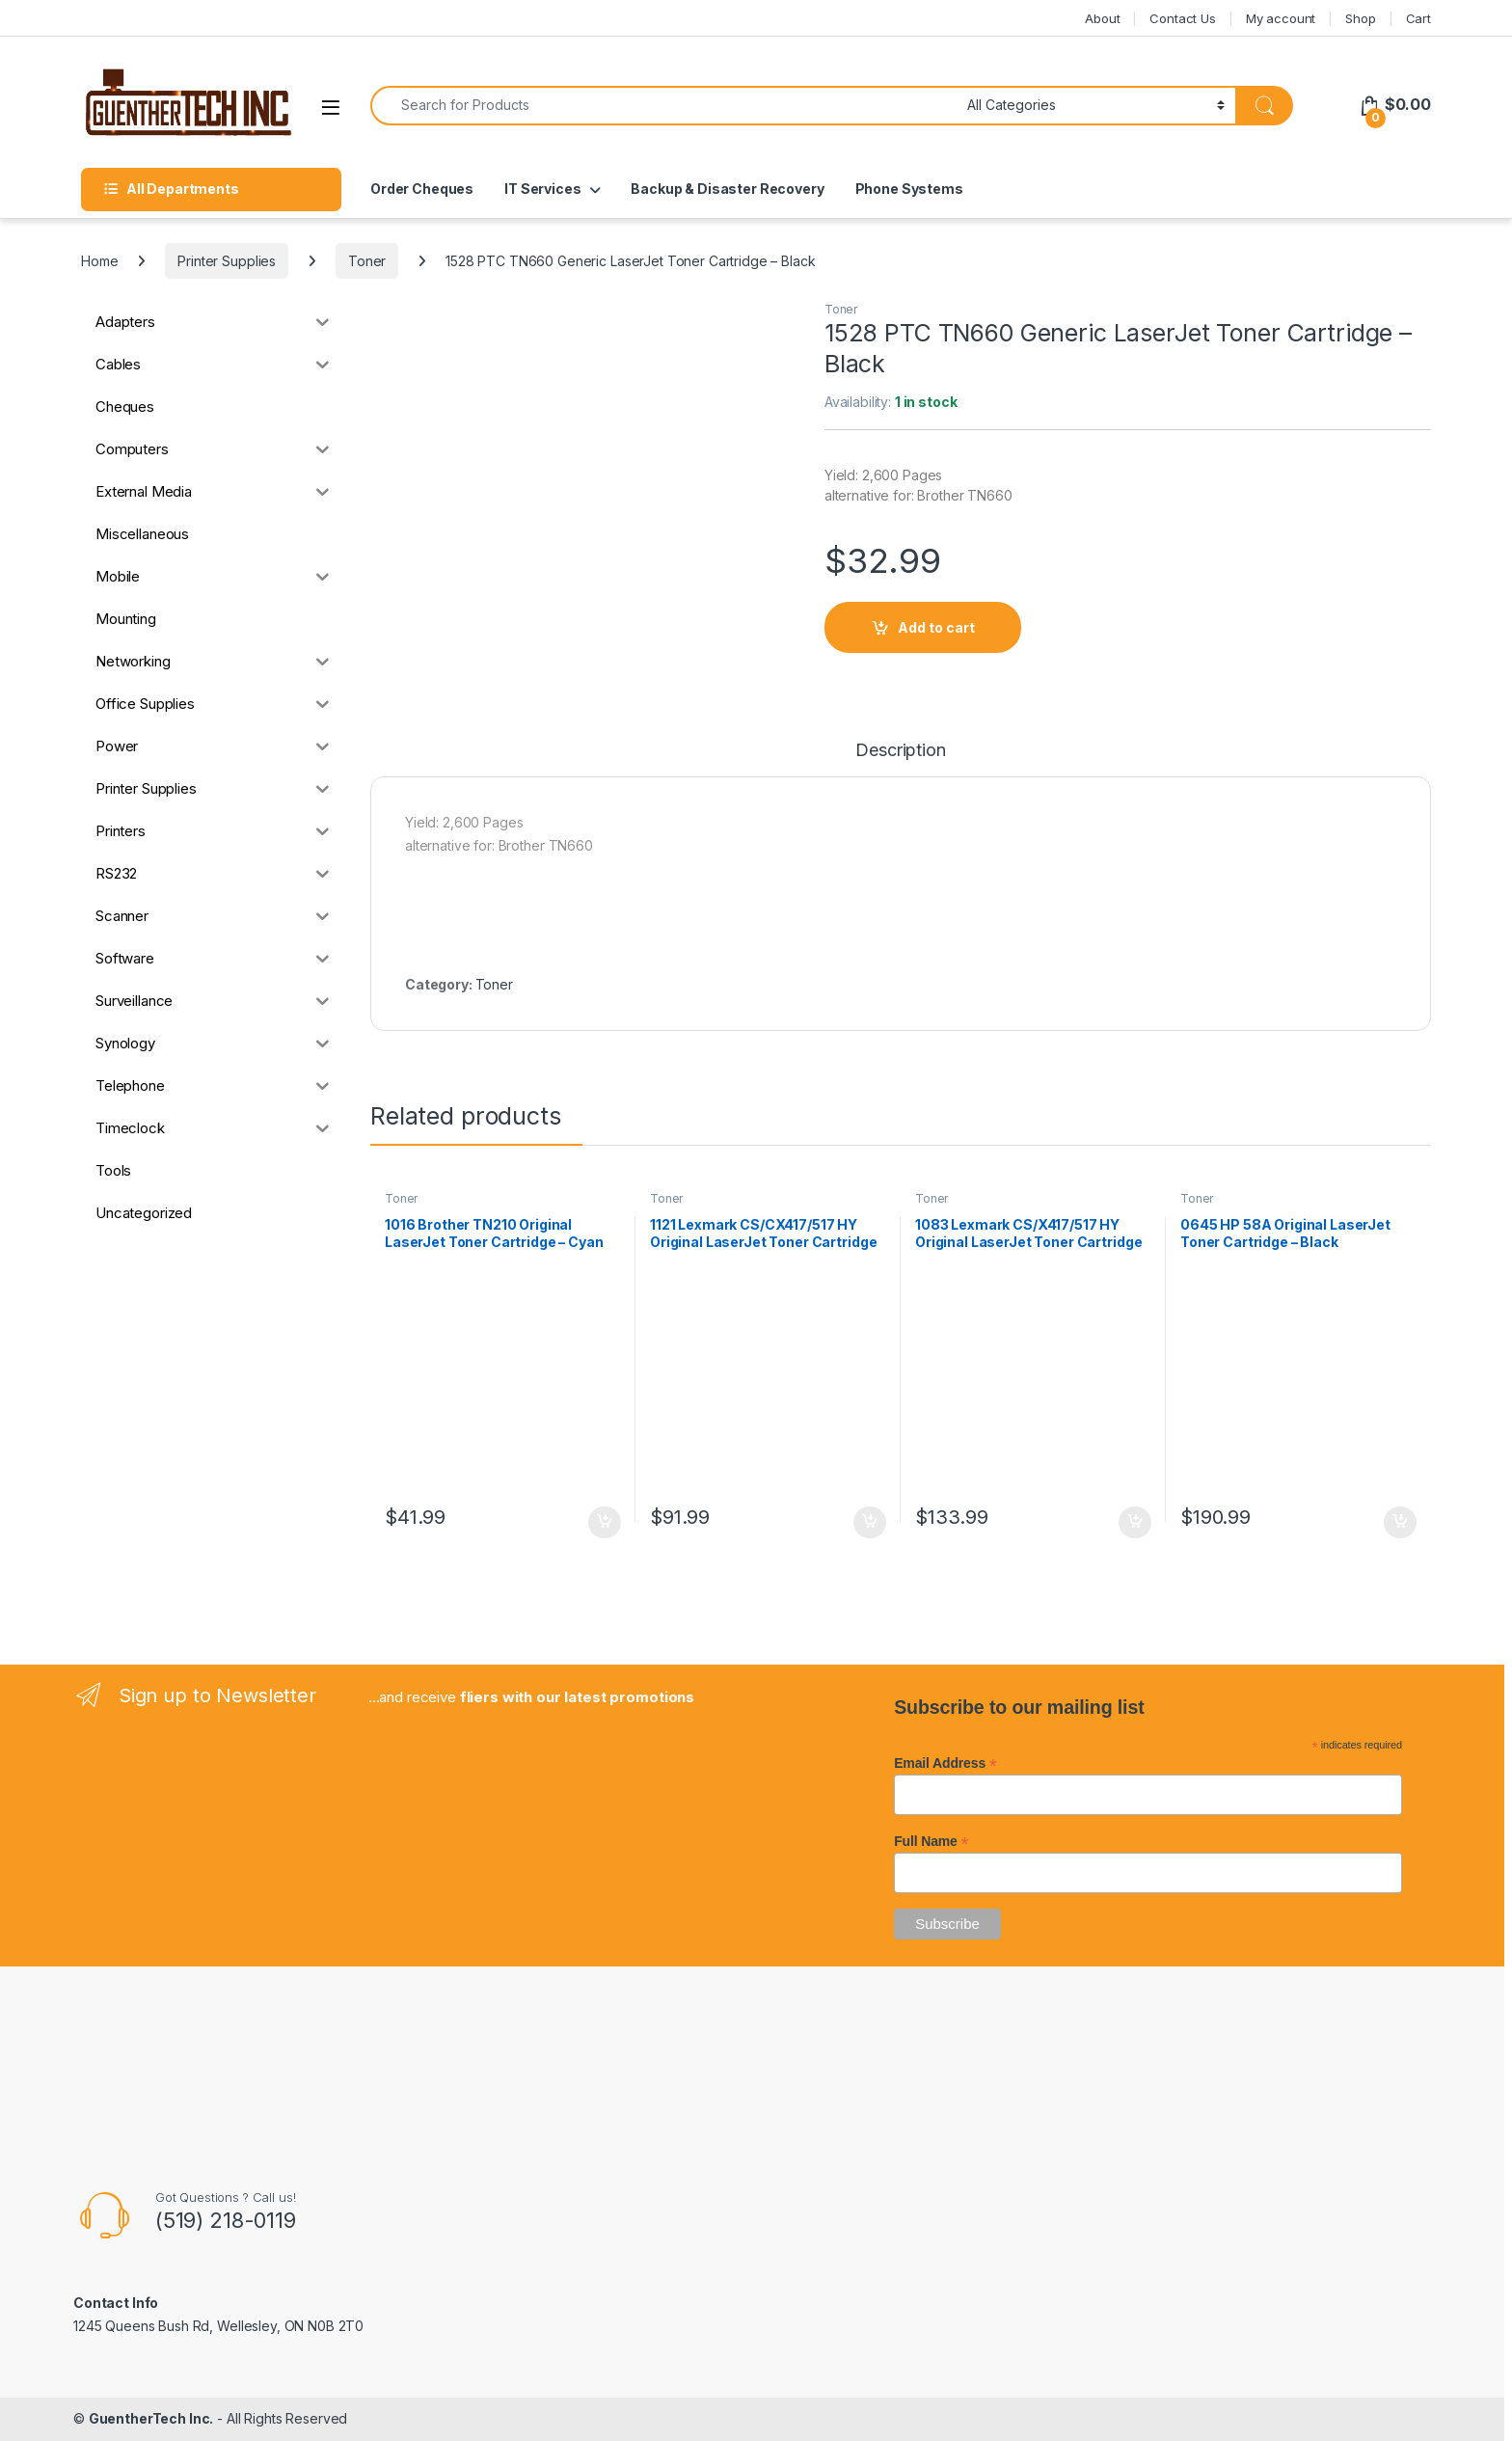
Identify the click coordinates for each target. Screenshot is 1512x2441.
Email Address (945, 1763)
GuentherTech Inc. (151, 2418)
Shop (1360, 18)
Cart (1418, 18)
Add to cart (936, 627)
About (1102, 18)
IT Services (542, 188)
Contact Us (1182, 18)
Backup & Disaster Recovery (727, 188)
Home (99, 261)
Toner (367, 261)
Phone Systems (909, 188)
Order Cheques (421, 188)
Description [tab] (900, 751)
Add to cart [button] (604, 1522)
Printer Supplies (226, 261)
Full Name (931, 1841)
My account (1281, 18)
